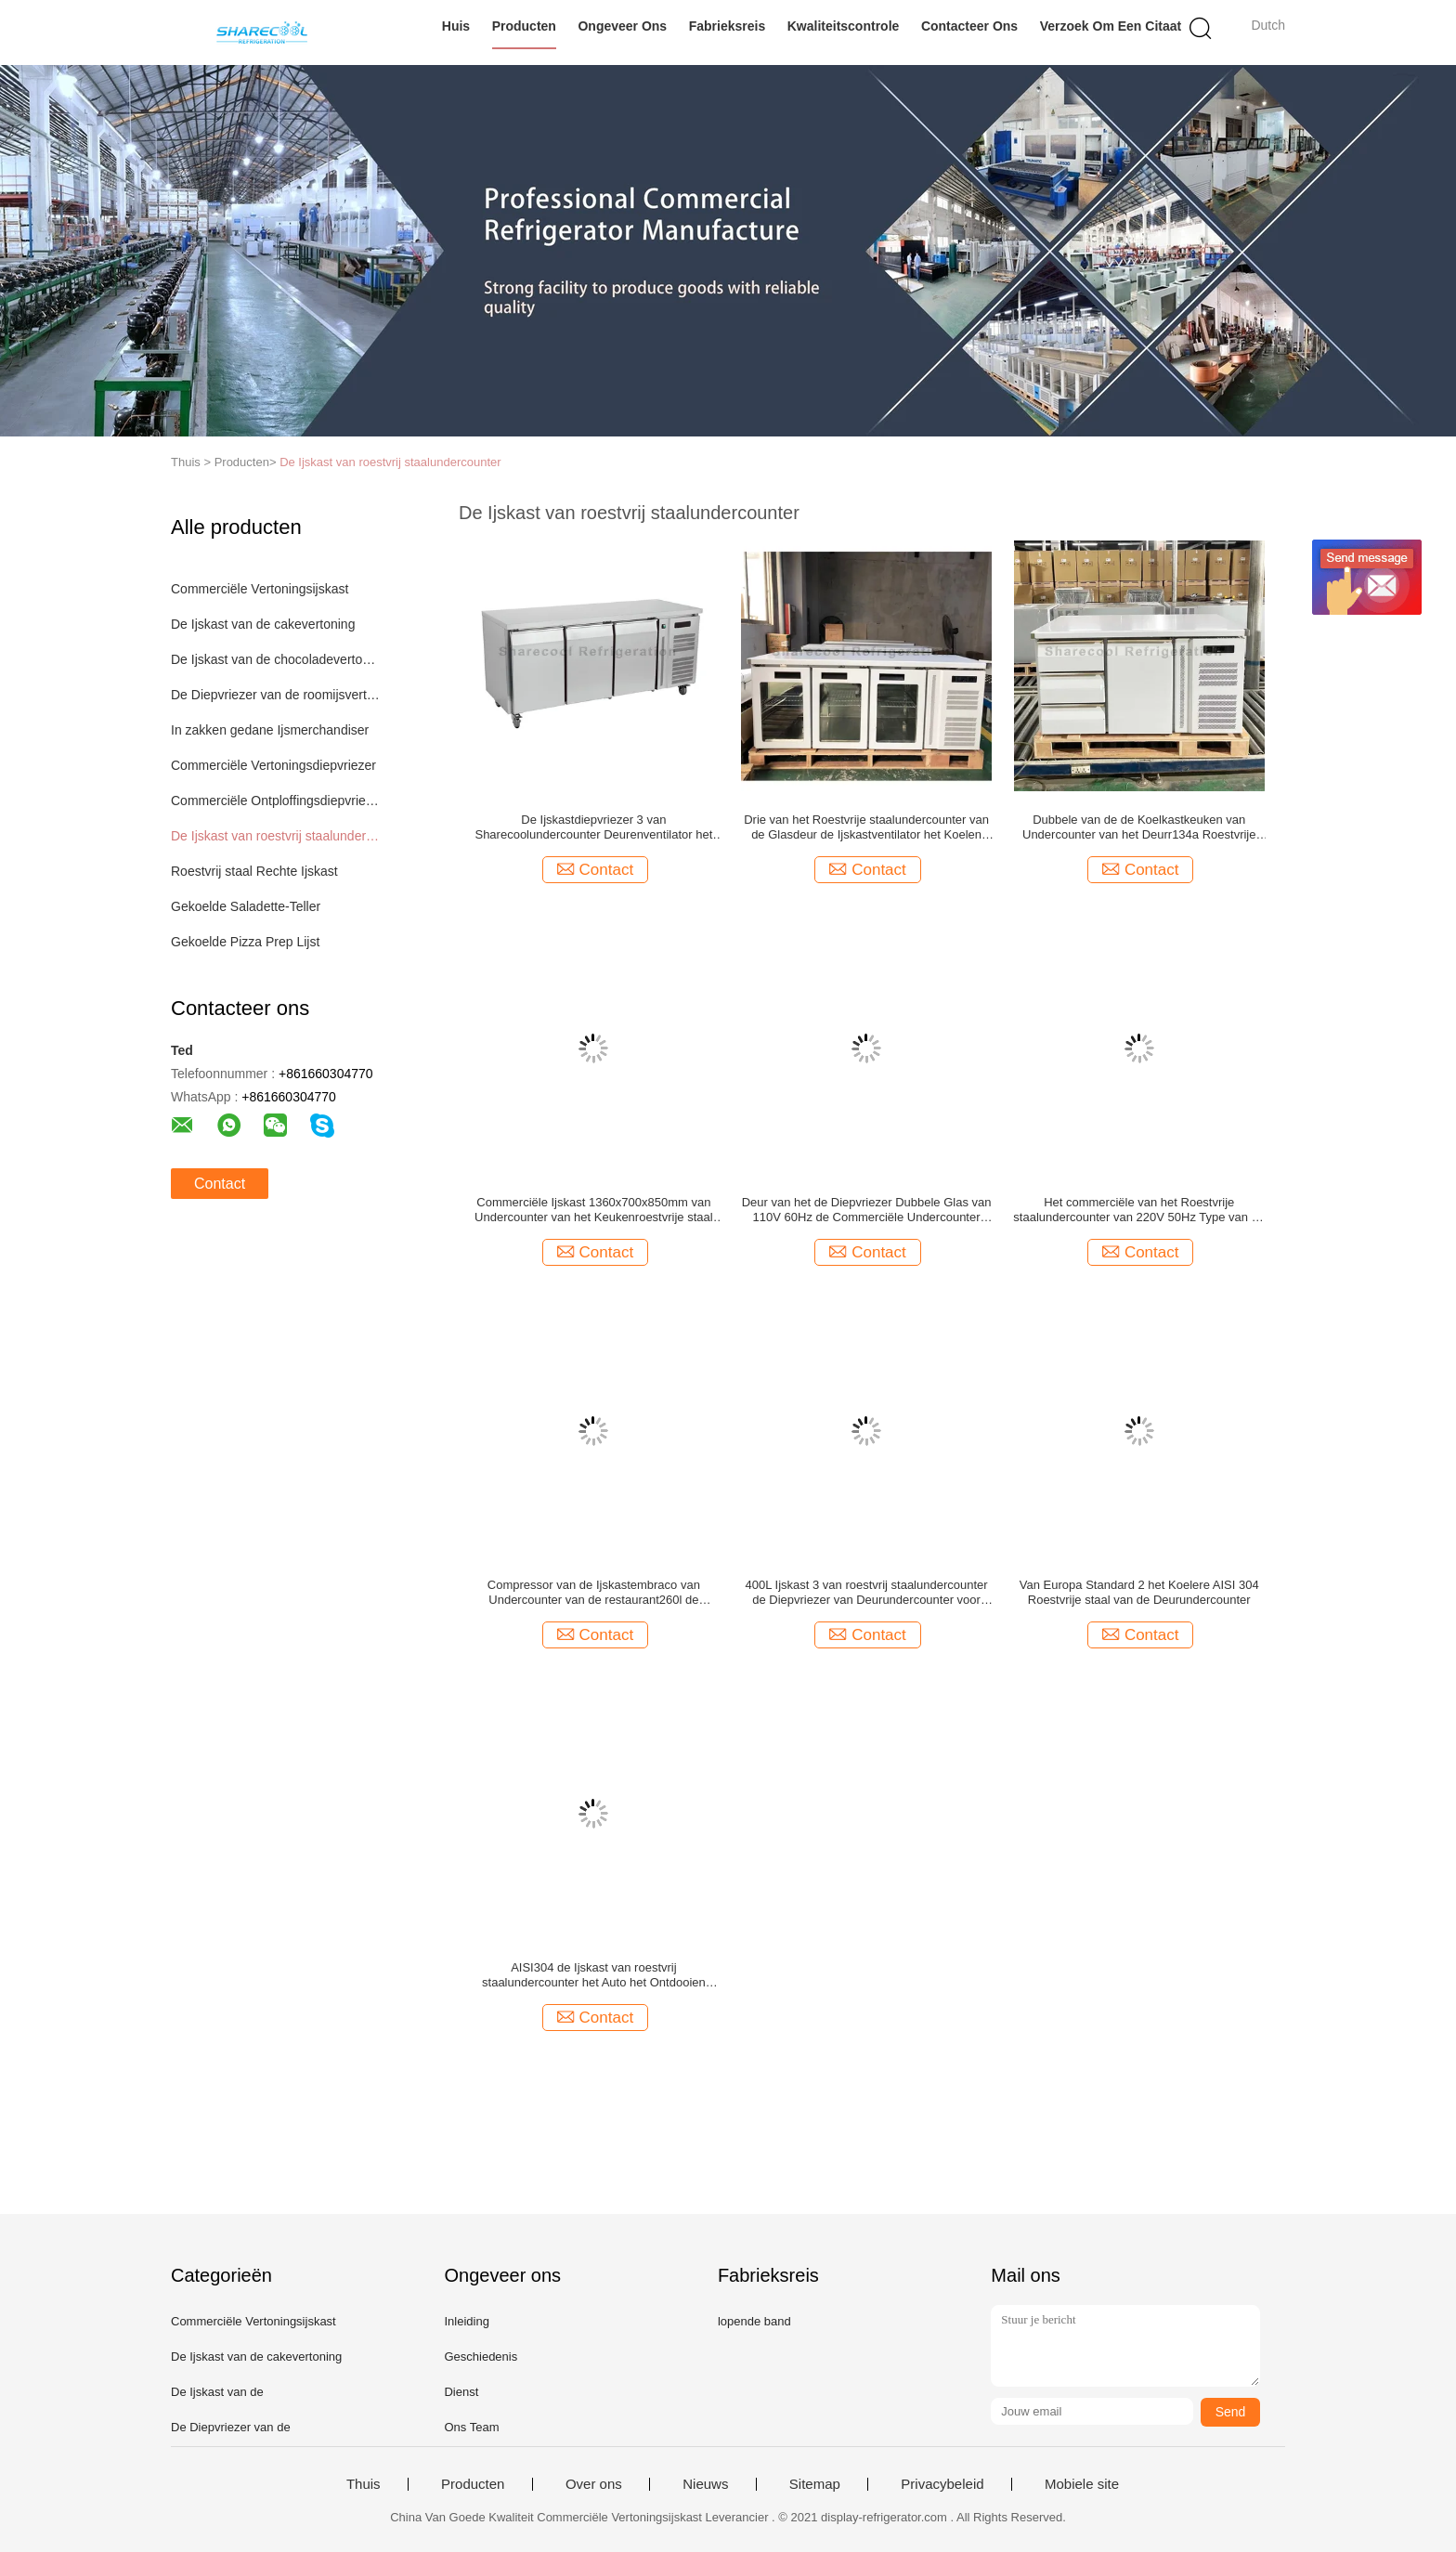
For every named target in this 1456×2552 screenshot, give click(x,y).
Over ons (594, 2484)
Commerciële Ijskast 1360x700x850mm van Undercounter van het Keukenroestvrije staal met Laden (593, 1210)
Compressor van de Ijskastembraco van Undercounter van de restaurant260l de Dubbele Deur (594, 1593)
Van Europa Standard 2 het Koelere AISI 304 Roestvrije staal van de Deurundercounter (1139, 1592)
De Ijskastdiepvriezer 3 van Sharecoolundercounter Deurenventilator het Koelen (593, 827)
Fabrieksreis (727, 26)
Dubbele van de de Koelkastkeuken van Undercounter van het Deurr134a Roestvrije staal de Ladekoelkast (1138, 827)
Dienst (461, 2392)
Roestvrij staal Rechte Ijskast (254, 871)
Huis (456, 26)
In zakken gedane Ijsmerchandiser (270, 730)
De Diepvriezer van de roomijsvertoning (276, 694)
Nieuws (705, 2484)
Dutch (1268, 25)
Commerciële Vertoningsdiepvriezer (273, 765)
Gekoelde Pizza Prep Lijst (245, 941)
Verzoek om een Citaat (1111, 26)
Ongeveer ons (622, 26)
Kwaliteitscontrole (843, 26)
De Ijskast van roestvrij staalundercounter (390, 462)
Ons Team (471, 2427)
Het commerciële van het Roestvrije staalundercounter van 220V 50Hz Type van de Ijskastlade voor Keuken (1139, 1210)
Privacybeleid (942, 2484)
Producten (524, 26)
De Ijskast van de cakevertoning (263, 624)
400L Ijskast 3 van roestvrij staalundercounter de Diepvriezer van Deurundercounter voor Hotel (867, 1593)
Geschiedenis (480, 2356)
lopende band (754, 2321)
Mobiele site (1082, 2484)
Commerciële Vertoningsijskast (259, 588)
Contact (219, 1183)
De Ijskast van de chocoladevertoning (276, 659)
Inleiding (466, 2321)
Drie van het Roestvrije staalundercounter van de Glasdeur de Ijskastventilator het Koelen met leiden (866, 827)
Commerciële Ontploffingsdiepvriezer (276, 800)
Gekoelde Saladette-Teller (245, 906)
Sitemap (814, 2484)
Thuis (363, 2484)
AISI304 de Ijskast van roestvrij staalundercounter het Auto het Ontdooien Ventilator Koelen (594, 1975)
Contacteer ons (969, 26)
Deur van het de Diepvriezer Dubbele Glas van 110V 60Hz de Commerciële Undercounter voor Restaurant (867, 1210)
